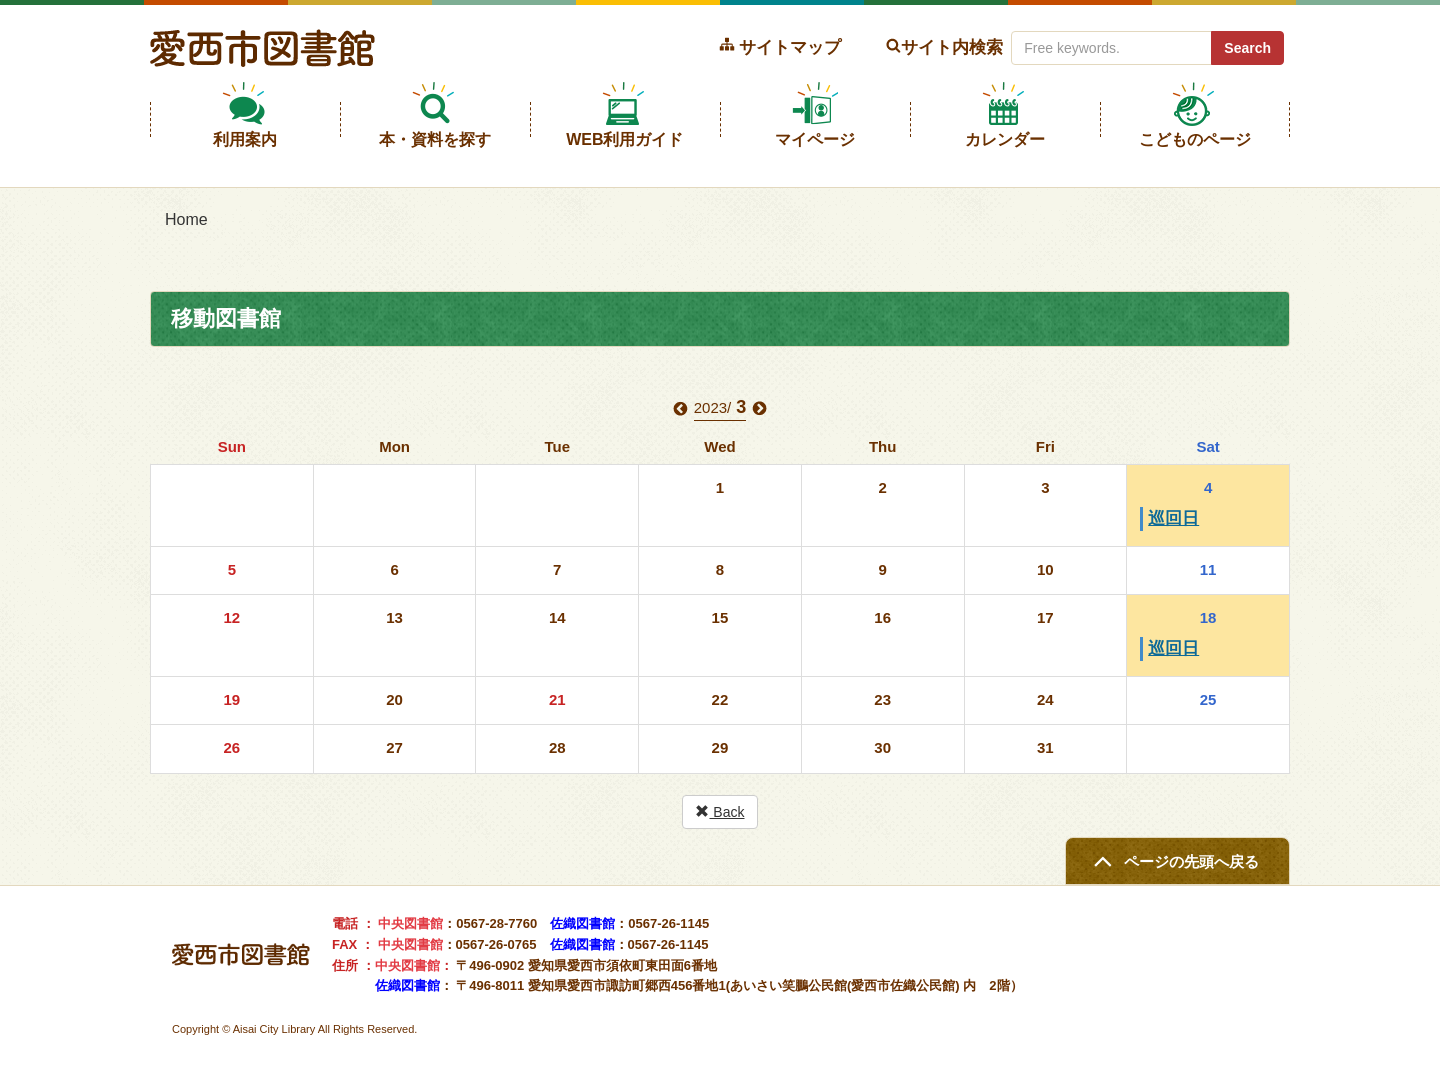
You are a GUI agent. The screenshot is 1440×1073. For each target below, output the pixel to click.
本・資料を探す (435, 139)
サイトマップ (790, 47)
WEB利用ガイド (624, 139)
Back (719, 812)
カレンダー (1005, 139)
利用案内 (245, 139)
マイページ (815, 139)
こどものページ (1195, 139)
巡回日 (1173, 518)
